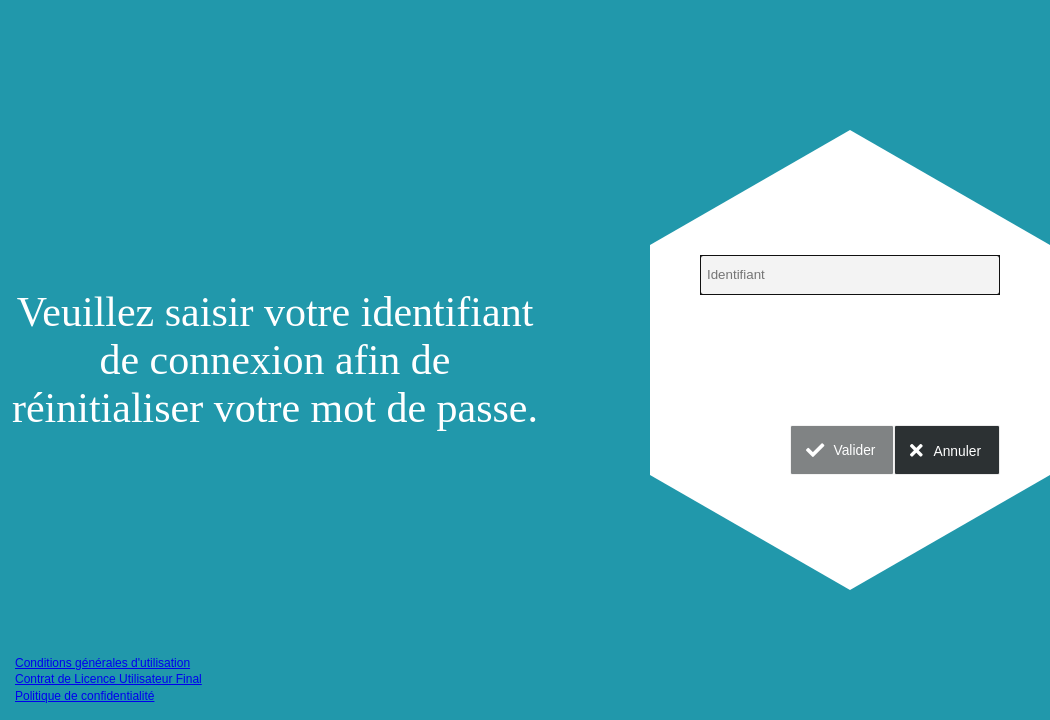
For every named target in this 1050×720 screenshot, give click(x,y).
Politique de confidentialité (84, 696)
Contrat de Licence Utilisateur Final (108, 679)
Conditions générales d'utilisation (102, 663)
